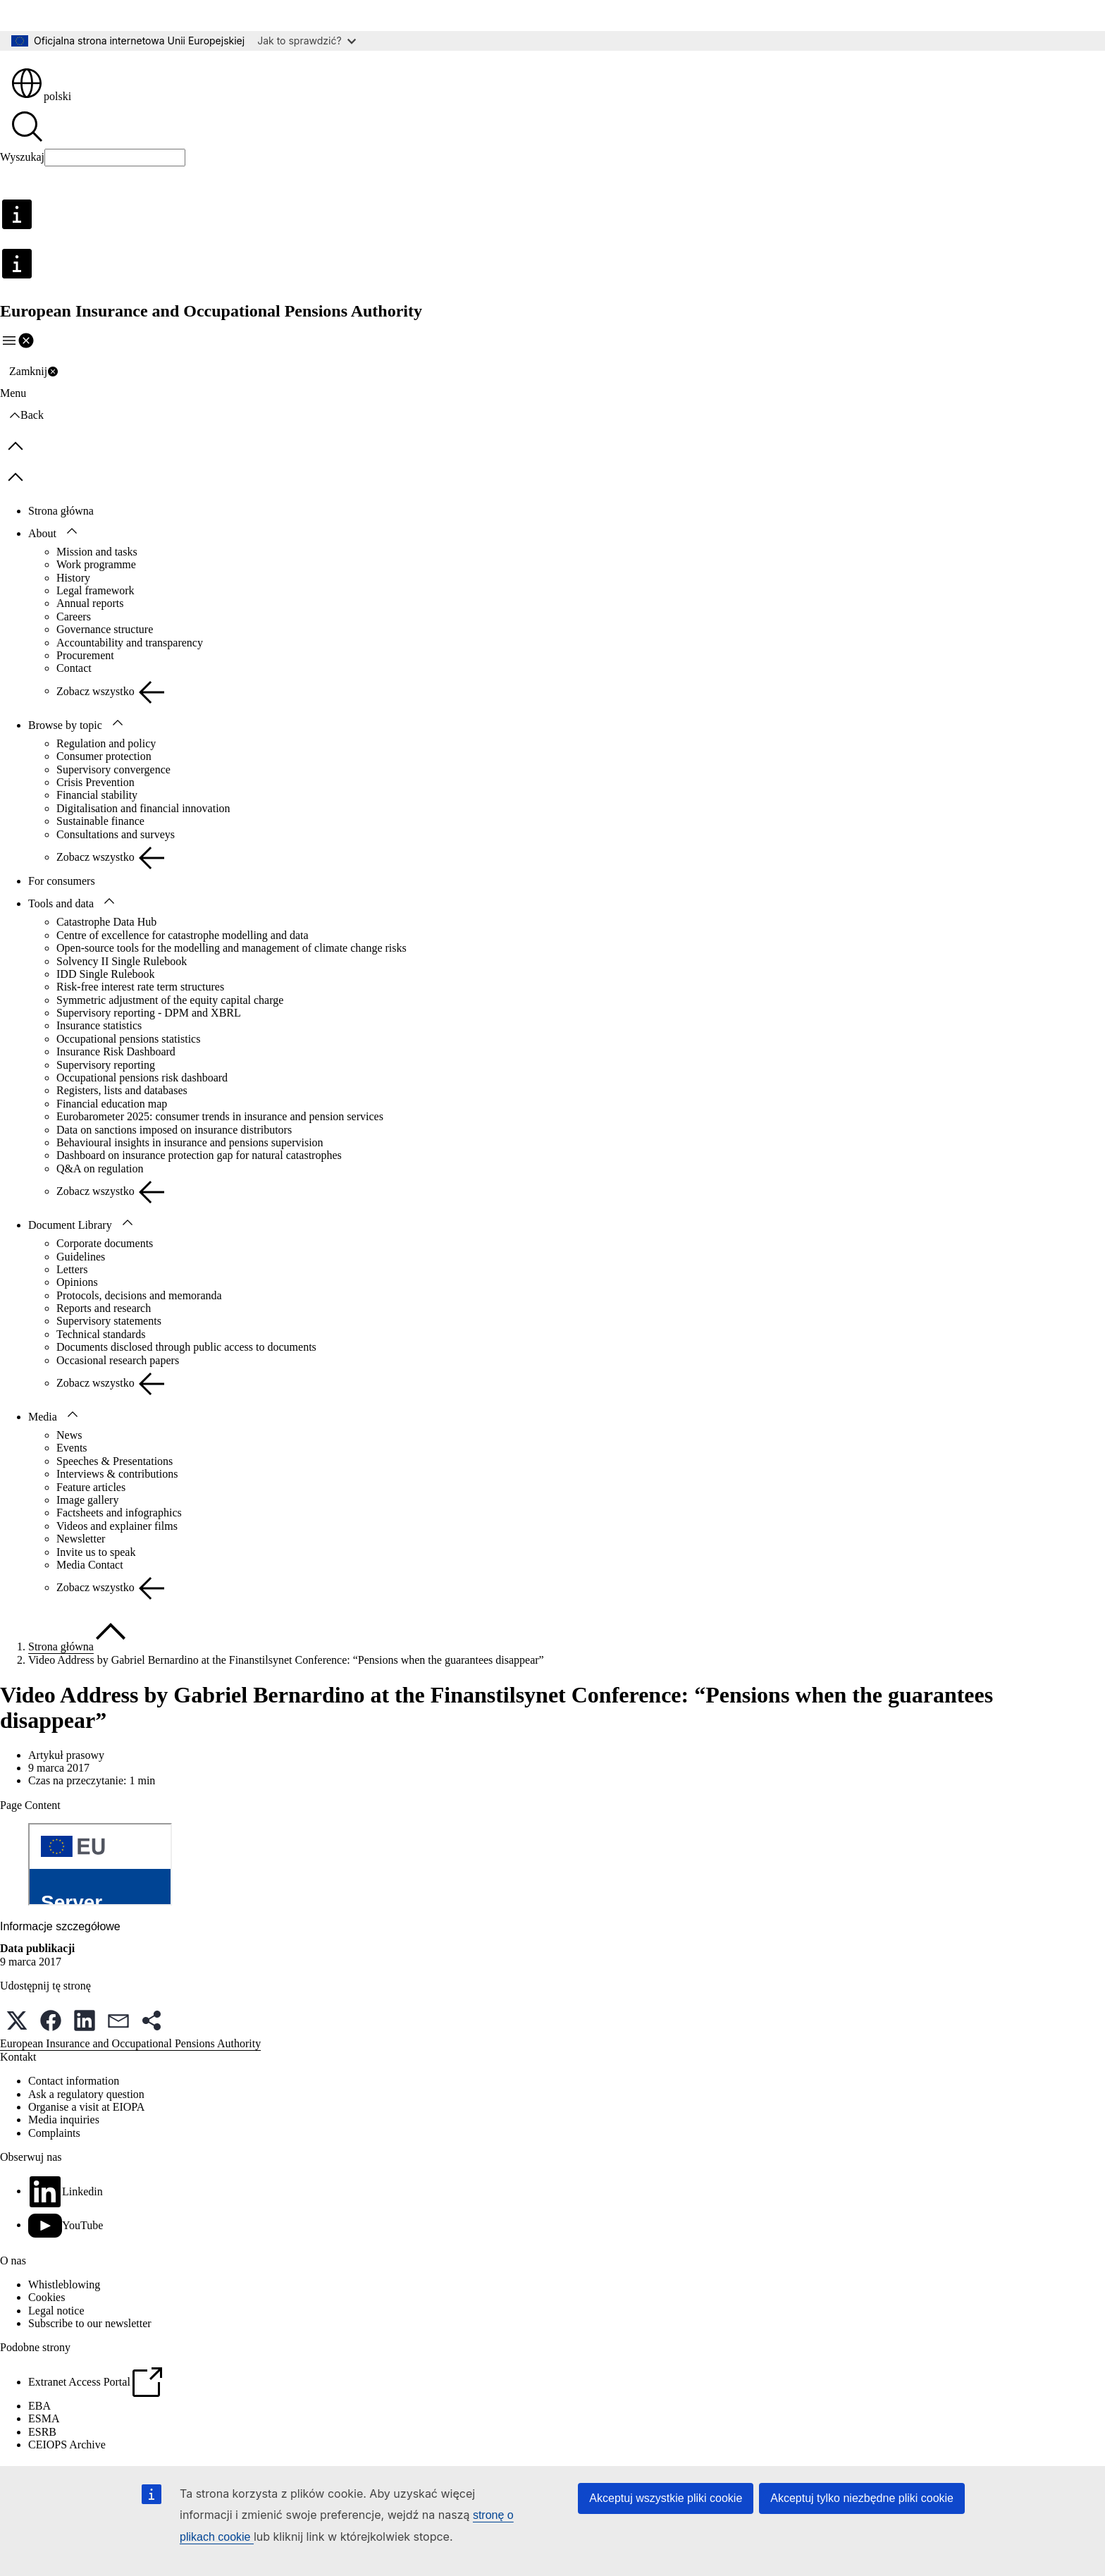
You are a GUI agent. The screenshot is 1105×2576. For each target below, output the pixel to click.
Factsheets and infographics (119, 1513)
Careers (73, 616)
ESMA (43, 2418)
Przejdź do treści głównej (67, 15)
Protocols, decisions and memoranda (139, 1295)
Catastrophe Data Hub (106, 922)
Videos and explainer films (117, 1526)
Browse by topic (65, 725)
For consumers (61, 881)
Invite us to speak (95, 1552)
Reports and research (103, 1308)
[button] (17, 2020)
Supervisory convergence (113, 769)
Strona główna (61, 511)
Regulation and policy (106, 743)
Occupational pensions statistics (128, 1039)
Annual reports (90, 603)
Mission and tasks (96, 552)
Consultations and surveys (115, 834)
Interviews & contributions (117, 1474)
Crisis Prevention (95, 782)
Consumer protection (104, 756)
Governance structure (104, 629)
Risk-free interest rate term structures (140, 987)
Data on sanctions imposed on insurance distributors (174, 1130)
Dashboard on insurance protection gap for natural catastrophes (199, 1155)
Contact (74, 668)
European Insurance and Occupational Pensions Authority (130, 2043)
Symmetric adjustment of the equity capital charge (169, 1000)
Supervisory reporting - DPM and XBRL (148, 1013)
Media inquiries (63, 2120)
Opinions (77, 1282)
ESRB (42, 2432)
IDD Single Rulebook (105, 974)
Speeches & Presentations (114, 1461)
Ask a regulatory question (86, 2094)
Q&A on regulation (100, 1168)
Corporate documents (104, 1243)
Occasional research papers (117, 1360)
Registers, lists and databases (121, 1090)
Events (71, 1448)
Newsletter (80, 1539)
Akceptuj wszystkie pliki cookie (665, 2498)
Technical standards (100, 1334)
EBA (39, 2406)
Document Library (70, 1225)
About (42, 533)
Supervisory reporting (105, 1065)
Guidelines (80, 1257)
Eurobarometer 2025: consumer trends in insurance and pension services (219, 1116)
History (73, 578)
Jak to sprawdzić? (306, 41)
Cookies (46, 2297)
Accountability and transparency (129, 643)
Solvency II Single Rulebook (121, 961)
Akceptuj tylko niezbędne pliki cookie (861, 2498)
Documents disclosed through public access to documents (186, 1347)
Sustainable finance (100, 821)
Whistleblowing (64, 2284)
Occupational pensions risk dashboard (142, 1078)
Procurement (85, 655)
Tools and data (61, 903)
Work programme (96, 564)
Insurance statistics (99, 1025)
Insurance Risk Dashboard (115, 1051)
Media (42, 1417)
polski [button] (40, 96)
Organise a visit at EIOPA (86, 2107)
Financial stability (96, 795)
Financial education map (111, 1104)
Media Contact (89, 1565)
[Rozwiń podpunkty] (71, 531)
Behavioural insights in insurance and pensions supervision (189, 1142)
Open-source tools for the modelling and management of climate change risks (231, 948)
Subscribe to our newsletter (90, 2323)
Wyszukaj (22, 157)
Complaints (54, 2133)
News (69, 1435)
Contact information (73, 2081)
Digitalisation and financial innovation (143, 808)
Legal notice (56, 2311)
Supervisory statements (108, 1321)
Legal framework (95, 590)
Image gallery (87, 1500)
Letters (71, 1269)
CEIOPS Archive (67, 2445)
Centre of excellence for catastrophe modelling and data (182, 935)
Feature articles (90, 1487)
